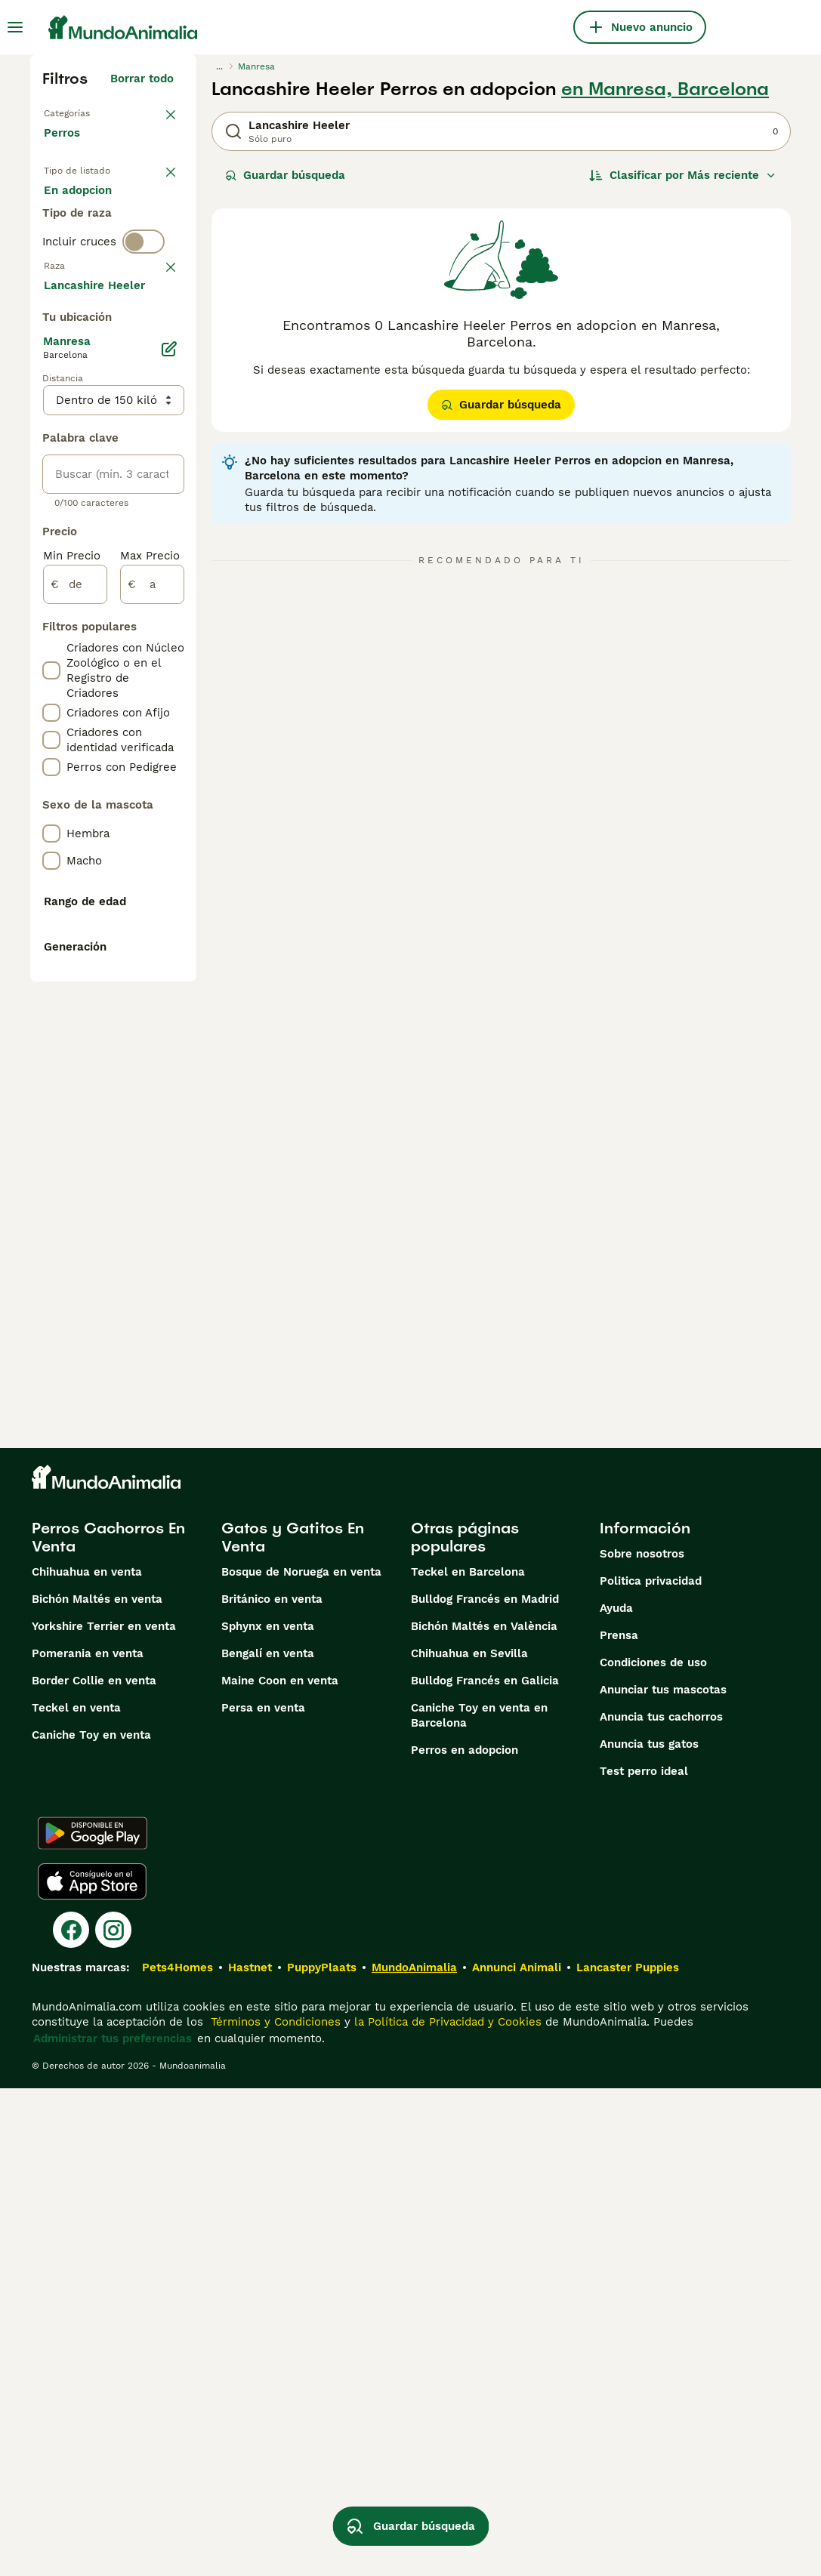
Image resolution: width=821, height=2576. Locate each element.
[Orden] (683, 175)
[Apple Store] (92, 2369)
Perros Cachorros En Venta (108, 2025)
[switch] (143, 347)
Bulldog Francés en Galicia (485, 2168)
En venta (80, 217)
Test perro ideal (644, 2259)
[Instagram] (113, 2417)
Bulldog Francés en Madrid (485, 2087)
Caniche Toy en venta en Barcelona (479, 2203)
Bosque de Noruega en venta (301, 2059)
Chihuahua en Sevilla (469, 2141)
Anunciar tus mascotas (663, 2177)
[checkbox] (51, 457)
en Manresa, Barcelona (665, 89)
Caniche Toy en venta (91, 2222)
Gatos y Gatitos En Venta (292, 2025)
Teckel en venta (76, 2195)
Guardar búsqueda (285, 175)
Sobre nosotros (642, 2041)
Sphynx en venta (267, 2114)
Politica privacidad (651, 2068)
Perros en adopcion (464, 2238)
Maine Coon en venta (279, 2168)
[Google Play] (92, 2321)
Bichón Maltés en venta (97, 2087)
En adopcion (90, 253)
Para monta (88, 290)
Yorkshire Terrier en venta (104, 2114)
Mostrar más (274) (132, 728)
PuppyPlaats (321, 2455)
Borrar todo (142, 78)
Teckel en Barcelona (468, 2059)
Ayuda (616, 2096)
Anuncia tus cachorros (661, 2204)
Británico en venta (272, 2087)
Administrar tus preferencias (112, 2526)
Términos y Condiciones (274, 2509)
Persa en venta (263, 2195)
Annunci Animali (516, 2455)
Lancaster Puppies (627, 2455)
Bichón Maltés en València (484, 2114)
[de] (75, 1025)
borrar (157, 379)
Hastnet (250, 2455)
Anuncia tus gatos (649, 2232)
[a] (152, 1025)
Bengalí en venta (267, 2141)
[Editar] (169, 790)
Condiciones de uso (653, 2150)
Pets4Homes (177, 2455)
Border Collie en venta (94, 2168)
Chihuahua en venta (87, 2059)
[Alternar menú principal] (15, 27)
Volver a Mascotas (95, 112)
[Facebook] (71, 2417)
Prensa (619, 2123)
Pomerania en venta (88, 2141)
